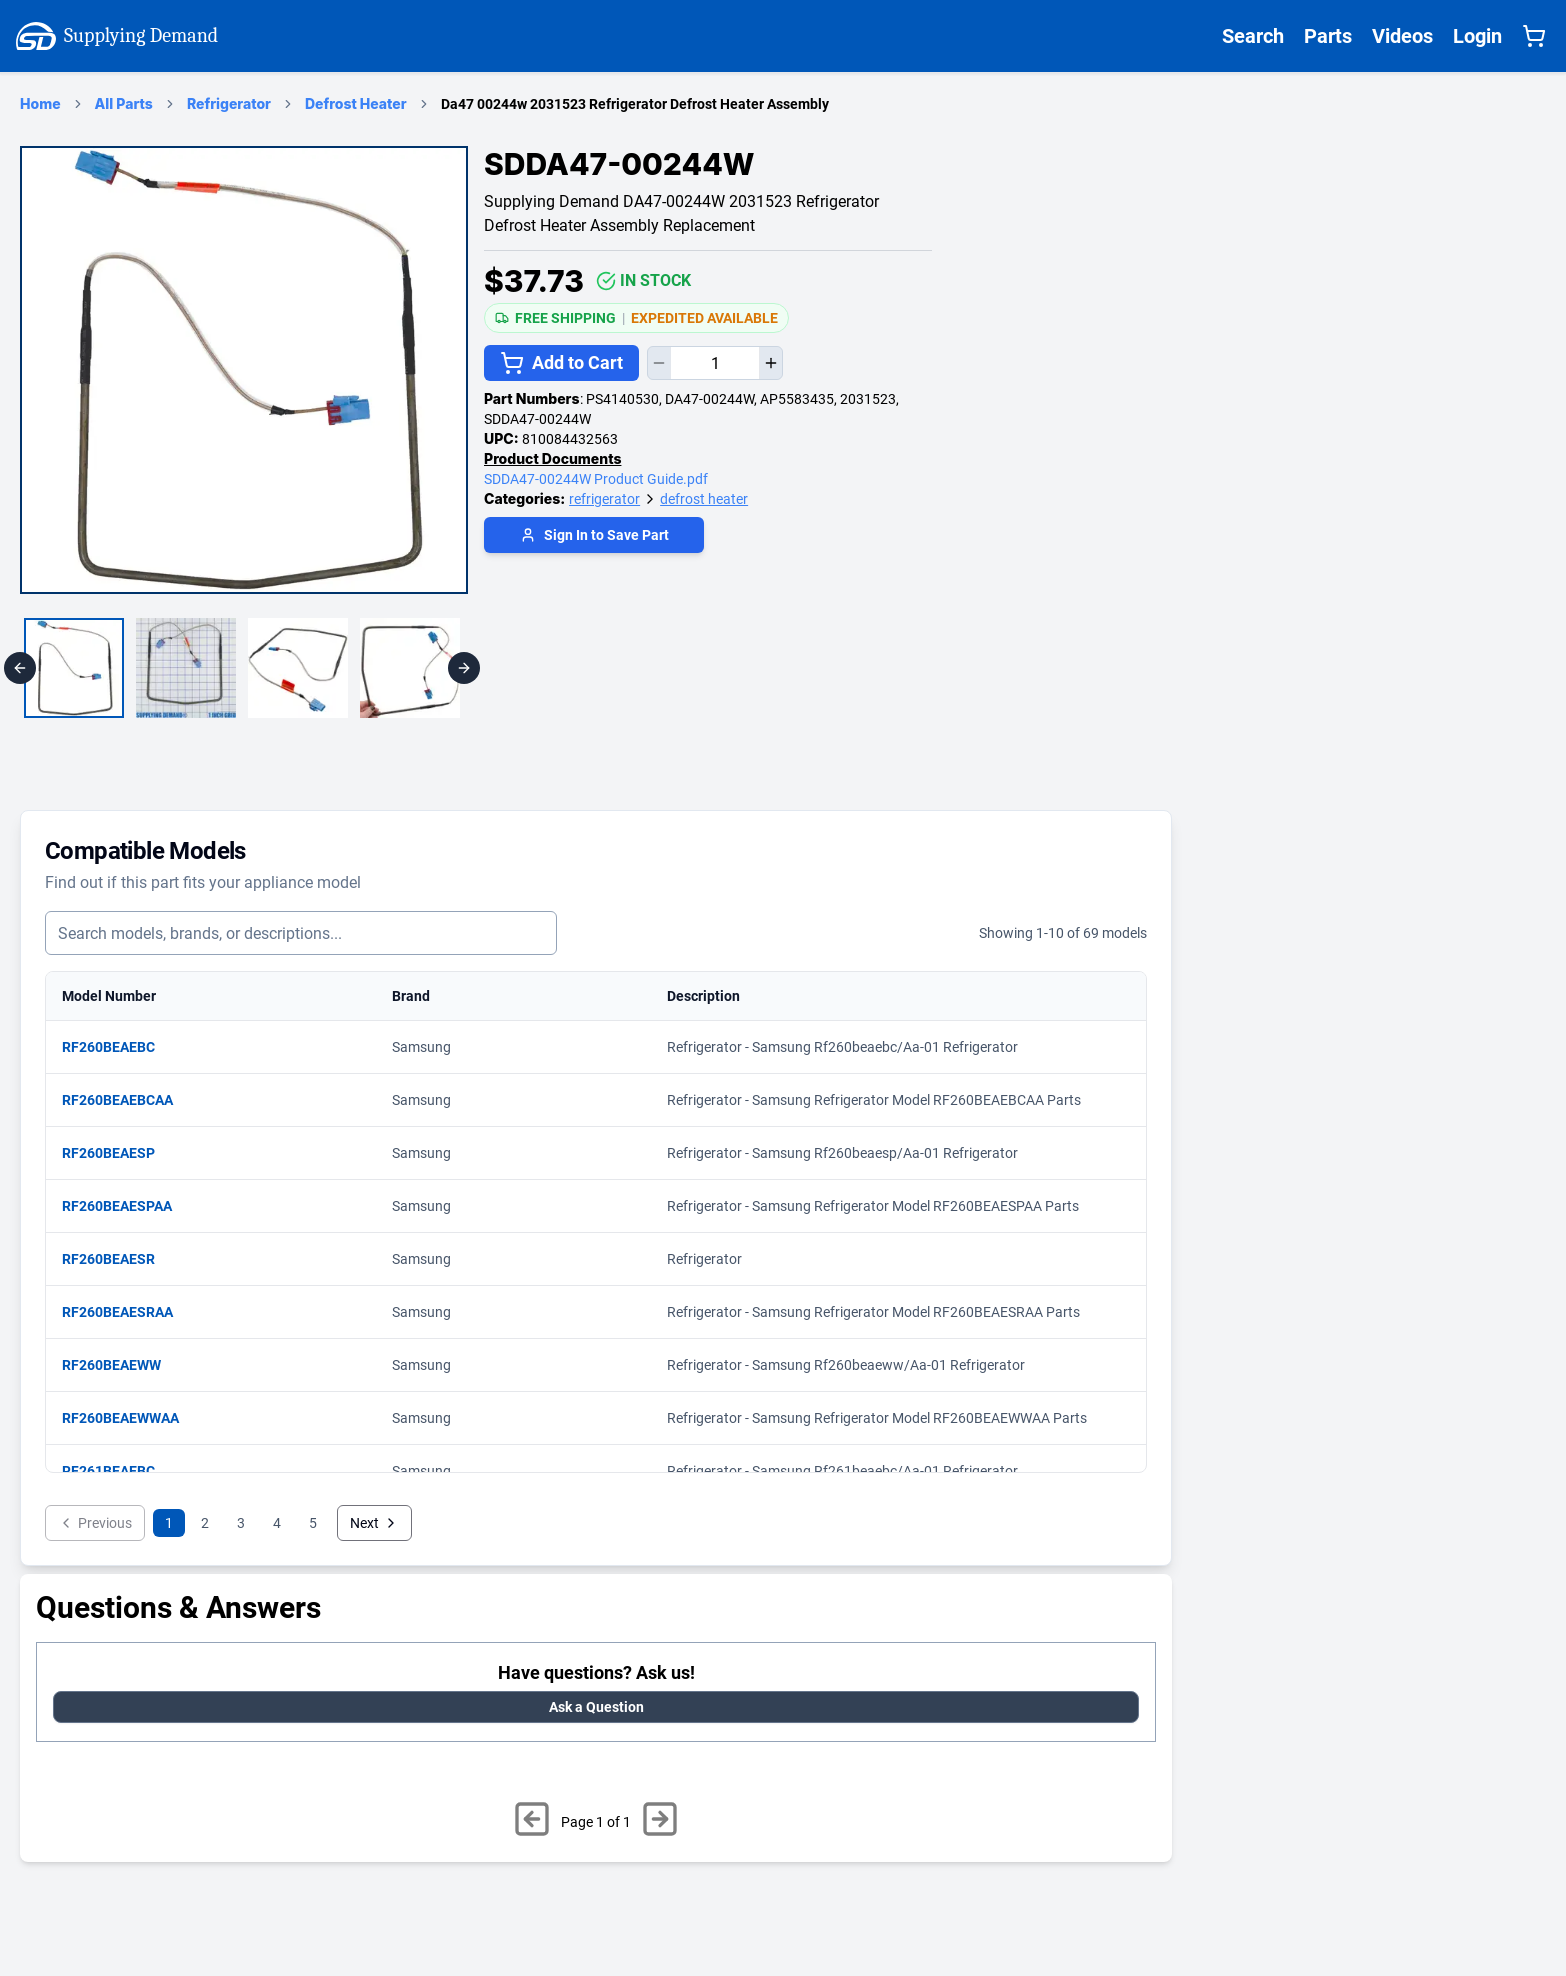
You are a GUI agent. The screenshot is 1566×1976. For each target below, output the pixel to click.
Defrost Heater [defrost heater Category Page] (356, 103)
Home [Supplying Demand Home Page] (40, 103)
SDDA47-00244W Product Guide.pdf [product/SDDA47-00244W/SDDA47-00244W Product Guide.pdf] (596, 479)
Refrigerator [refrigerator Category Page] (229, 103)
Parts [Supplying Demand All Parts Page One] (1328, 36)
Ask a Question (596, 1707)
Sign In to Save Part (594, 535)
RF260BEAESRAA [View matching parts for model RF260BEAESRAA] (127, 1312)
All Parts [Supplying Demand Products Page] (124, 103)
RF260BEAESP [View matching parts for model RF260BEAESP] (118, 1153)
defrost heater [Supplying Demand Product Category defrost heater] (704, 499)
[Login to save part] (594, 537)
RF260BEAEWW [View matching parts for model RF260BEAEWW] (121, 1365)
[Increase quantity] (770, 363)
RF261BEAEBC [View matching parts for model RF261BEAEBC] (118, 1471)
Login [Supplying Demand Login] (1477, 36)
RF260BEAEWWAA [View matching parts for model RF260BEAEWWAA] (130, 1418)
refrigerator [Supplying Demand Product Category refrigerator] (604, 499)
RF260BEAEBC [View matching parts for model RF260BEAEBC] (118, 1047)
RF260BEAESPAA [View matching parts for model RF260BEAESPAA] (127, 1206)
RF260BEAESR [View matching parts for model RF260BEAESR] (118, 1259)
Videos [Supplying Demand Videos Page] (1402, 36)
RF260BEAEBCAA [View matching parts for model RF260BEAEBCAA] (127, 1100)
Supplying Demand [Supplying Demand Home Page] (117, 36)
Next (374, 1523)
